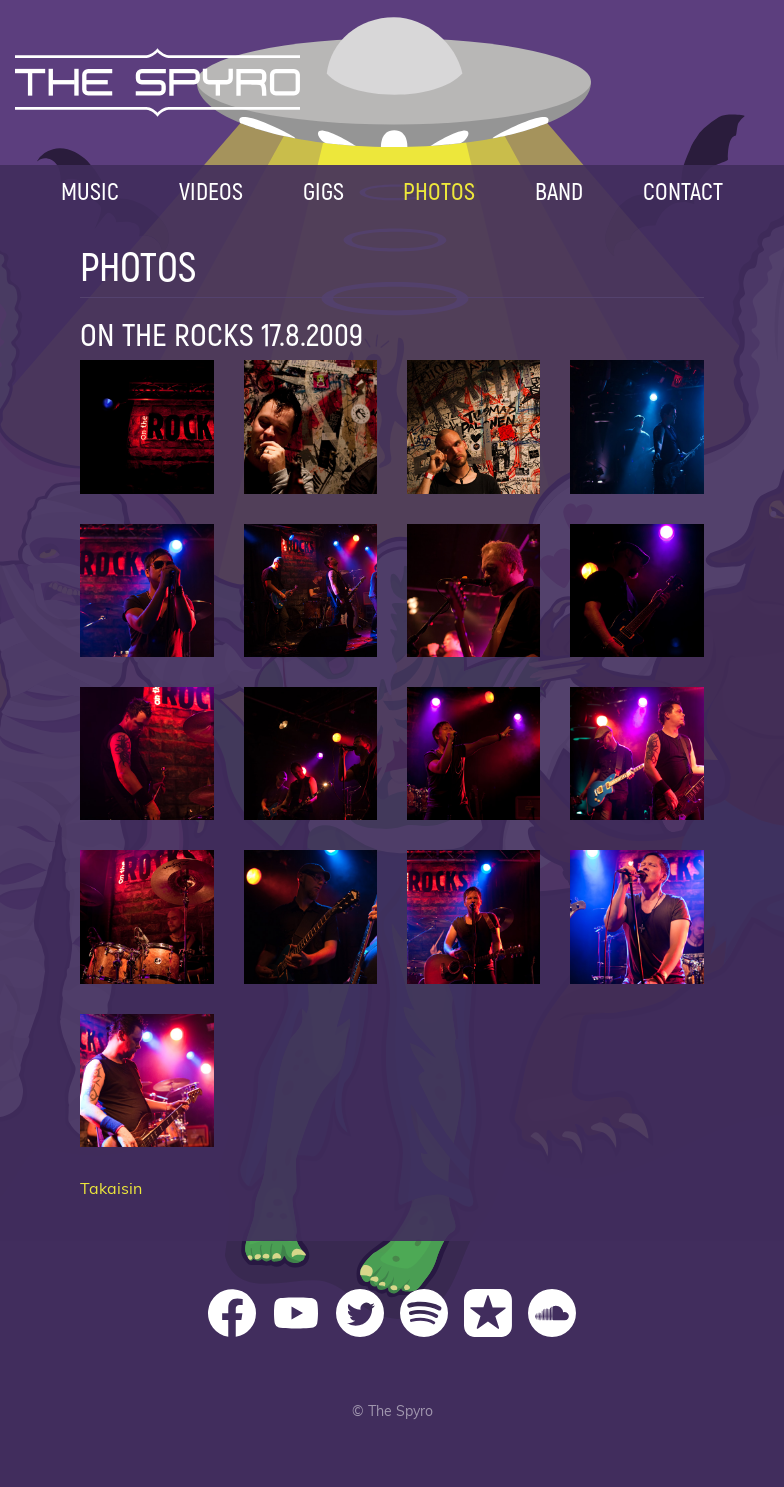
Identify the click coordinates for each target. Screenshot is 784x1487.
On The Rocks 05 (146, 590)
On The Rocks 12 (636, 753)
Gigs (323, 190)
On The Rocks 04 (636, 426)
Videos (211, 190)
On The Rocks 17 (146, 1080)
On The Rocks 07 (473, 590)
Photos (439, 190)
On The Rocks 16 (636, 916)
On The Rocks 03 (473, 426)
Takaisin (111, 1189)
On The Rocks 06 (310, 590)
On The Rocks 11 (473, 753)
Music (90, 190)
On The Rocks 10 (310, 753)
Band (559, 190)
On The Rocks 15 (473, 916)
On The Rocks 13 (146, 916)
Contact (683, 190)
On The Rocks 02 (310, 426)
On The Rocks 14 (310, 916)
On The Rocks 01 (146, 426)
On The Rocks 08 (636, 590)
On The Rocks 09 (146, 753)
